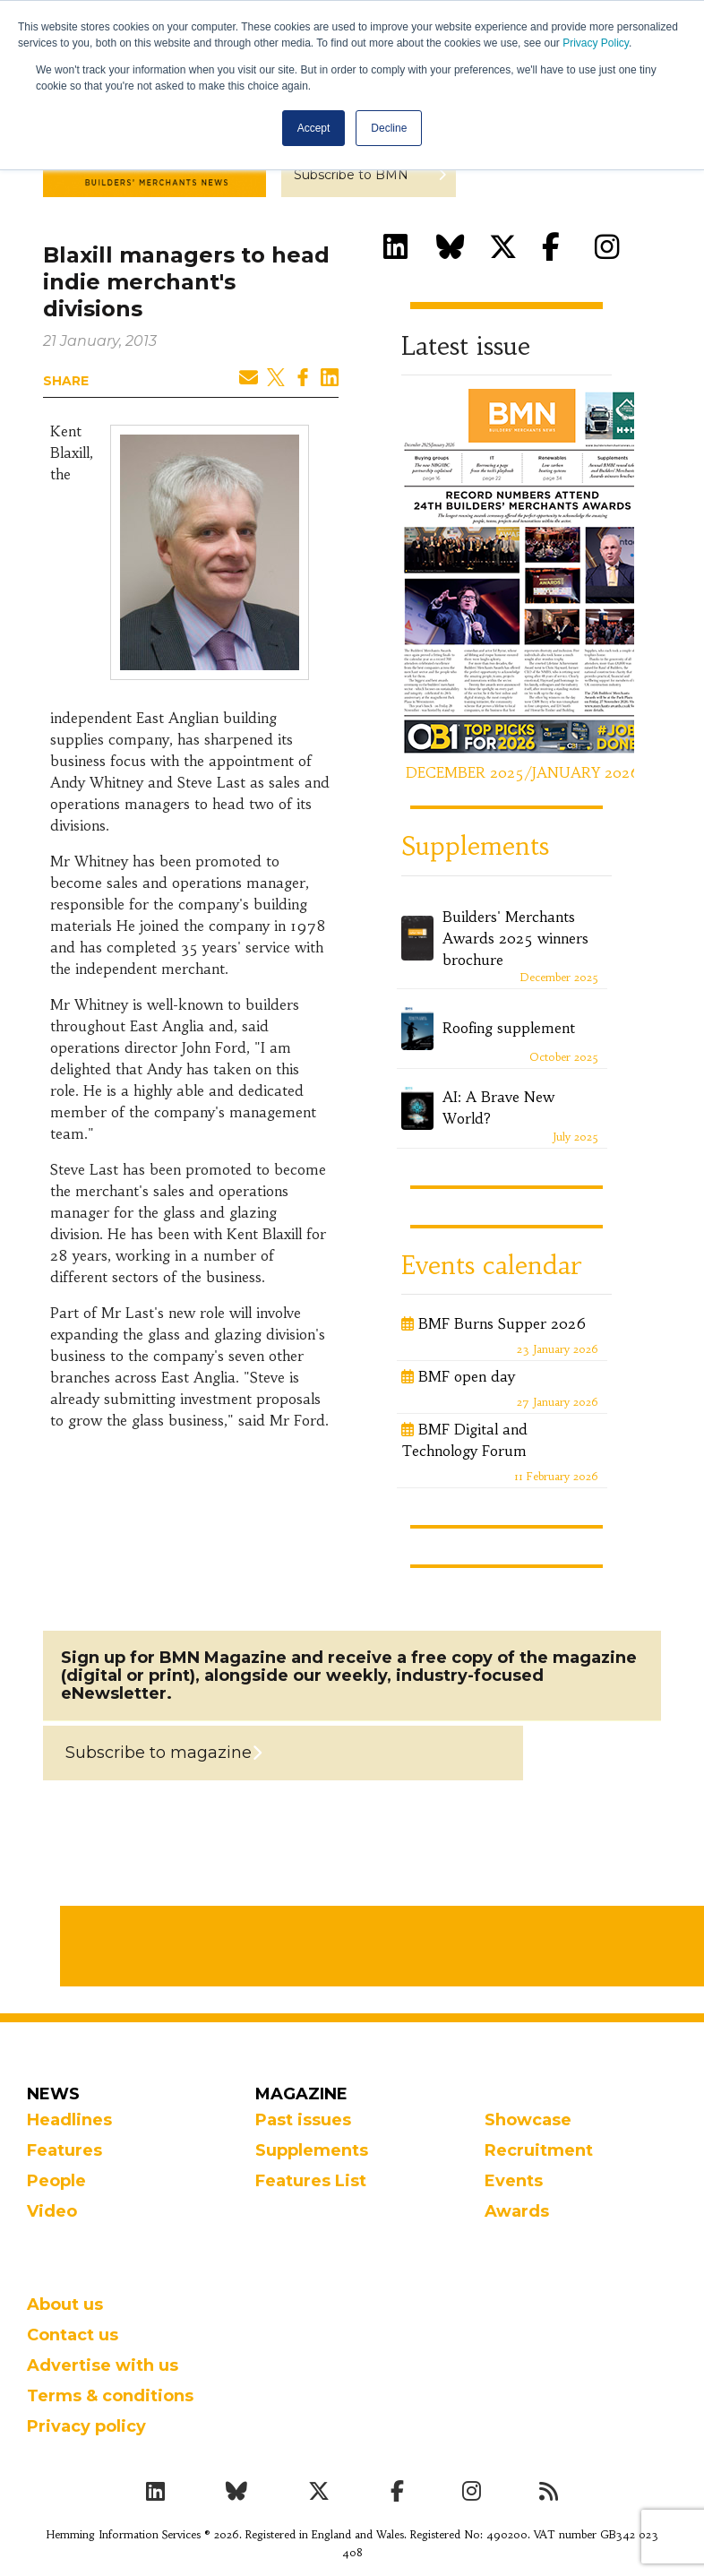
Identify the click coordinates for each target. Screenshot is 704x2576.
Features (64, 2150)
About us (65, 2304)
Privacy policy (86, 2426)
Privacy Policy (595, 43)
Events (514, 2181)
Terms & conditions (110, 2396)
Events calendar (491, 1265)
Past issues (303, 2120)
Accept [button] (314, 128)
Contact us (72, 2335)
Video (52, 2211)
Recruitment (539, 2150)
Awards (517, 2211)
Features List (310, 2181)
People (56, 2181)
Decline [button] (389, 128)
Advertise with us (102, 2365)
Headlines (69, 2120)
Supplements (475, 846)
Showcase (528, 2120)
